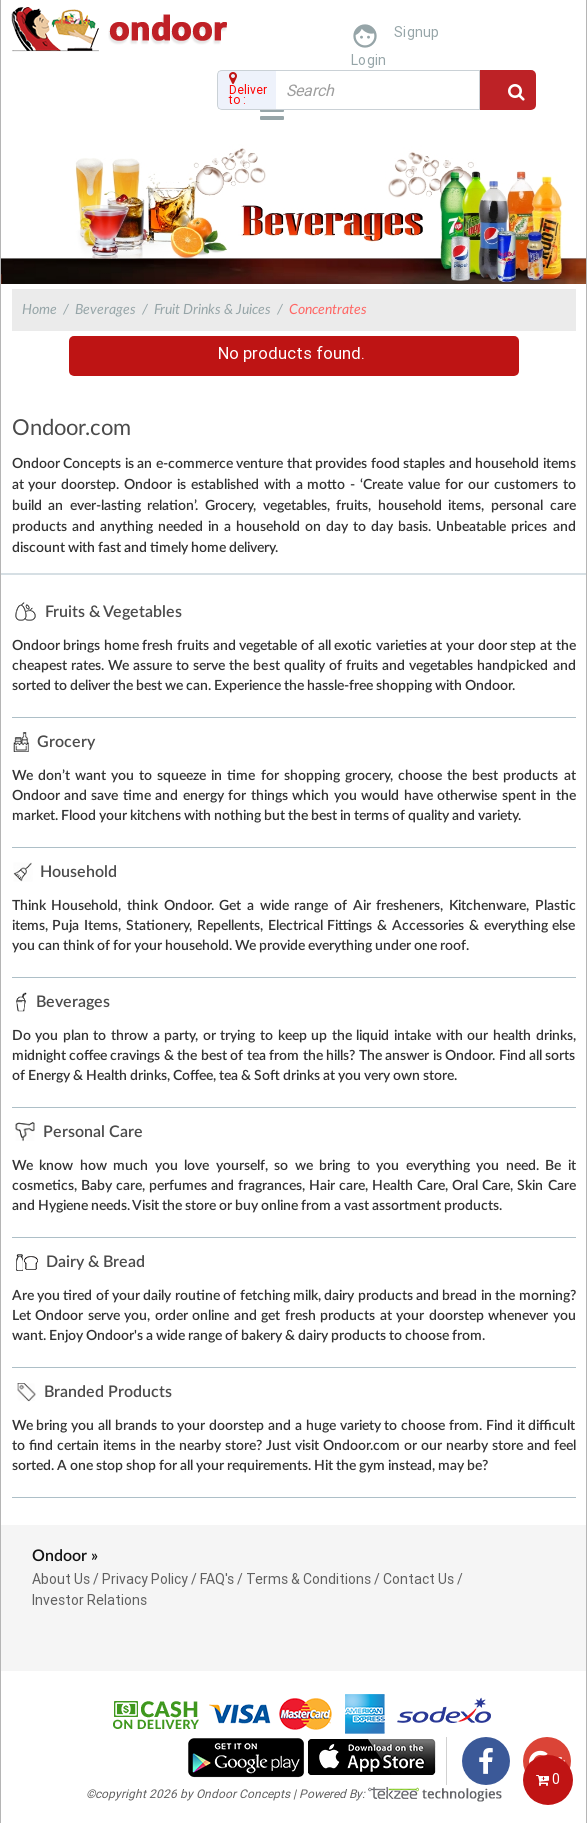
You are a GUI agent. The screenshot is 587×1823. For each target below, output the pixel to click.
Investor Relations (89, 1600)
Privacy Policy (145, 1579)
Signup (417, 32)
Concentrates (328, 310)
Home (39, 310)
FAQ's (217, 1579)
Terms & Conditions (308, 1579)
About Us (61, 1579)
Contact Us (418, 1579)
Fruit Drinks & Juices (212, 310)
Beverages (105, 310)
